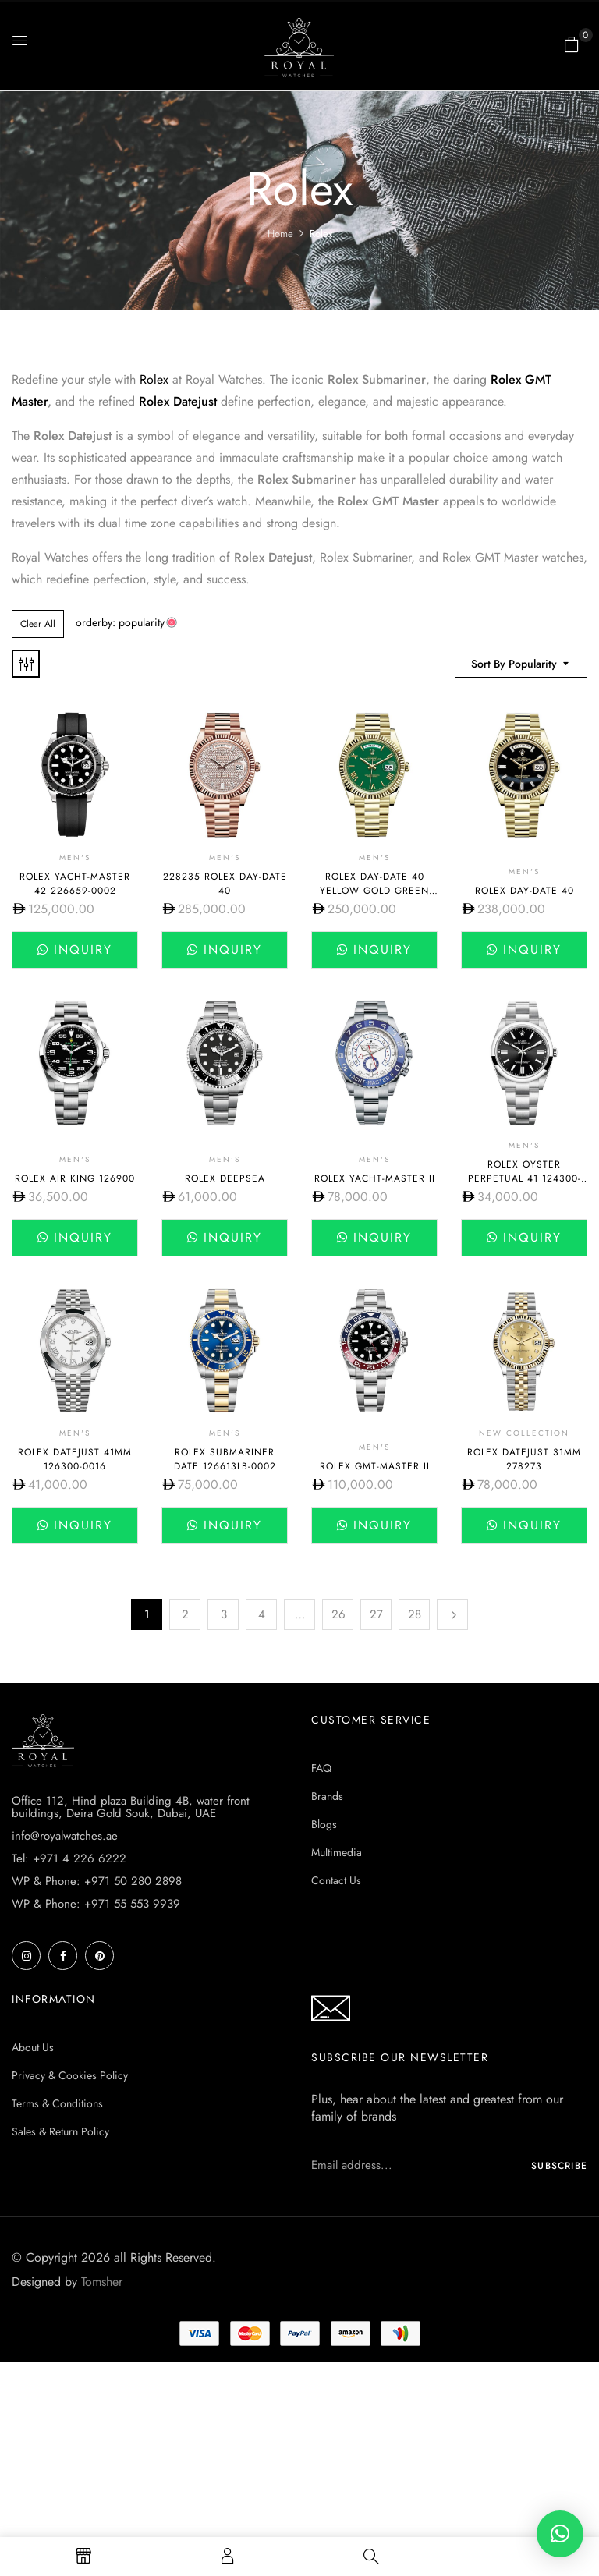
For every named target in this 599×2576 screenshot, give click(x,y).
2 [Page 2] (185, 1614)
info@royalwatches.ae (65, 1835)
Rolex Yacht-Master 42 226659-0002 (74, 884)
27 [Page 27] (376, 1614)
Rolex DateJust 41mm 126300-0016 (75, 1459)
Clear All (37, 624)
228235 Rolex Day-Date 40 (225, 884)
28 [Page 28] (414, 1614)
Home (280, 233)
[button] (572, 44)
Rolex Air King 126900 (75, 1178)
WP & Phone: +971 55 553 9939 (96, 1903)
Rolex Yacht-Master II (374, 1178)
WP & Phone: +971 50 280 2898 (97, 1881)
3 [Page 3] (224, 1614)
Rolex (154, 379)
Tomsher (101, 2282)
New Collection (524, 1433)
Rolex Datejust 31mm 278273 (524, 1459)
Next (452, 1614)
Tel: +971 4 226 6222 (69, 1858)
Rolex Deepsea (225, 1178)
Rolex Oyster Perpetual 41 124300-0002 (524, 1178)
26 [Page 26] (338, 1614)
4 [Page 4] (261, 1614)
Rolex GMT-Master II (375, 1466)
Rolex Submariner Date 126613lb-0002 (225, 1459)
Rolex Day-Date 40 (524, 891)
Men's (74, 857)
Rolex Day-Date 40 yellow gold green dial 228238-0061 (374, 891)
